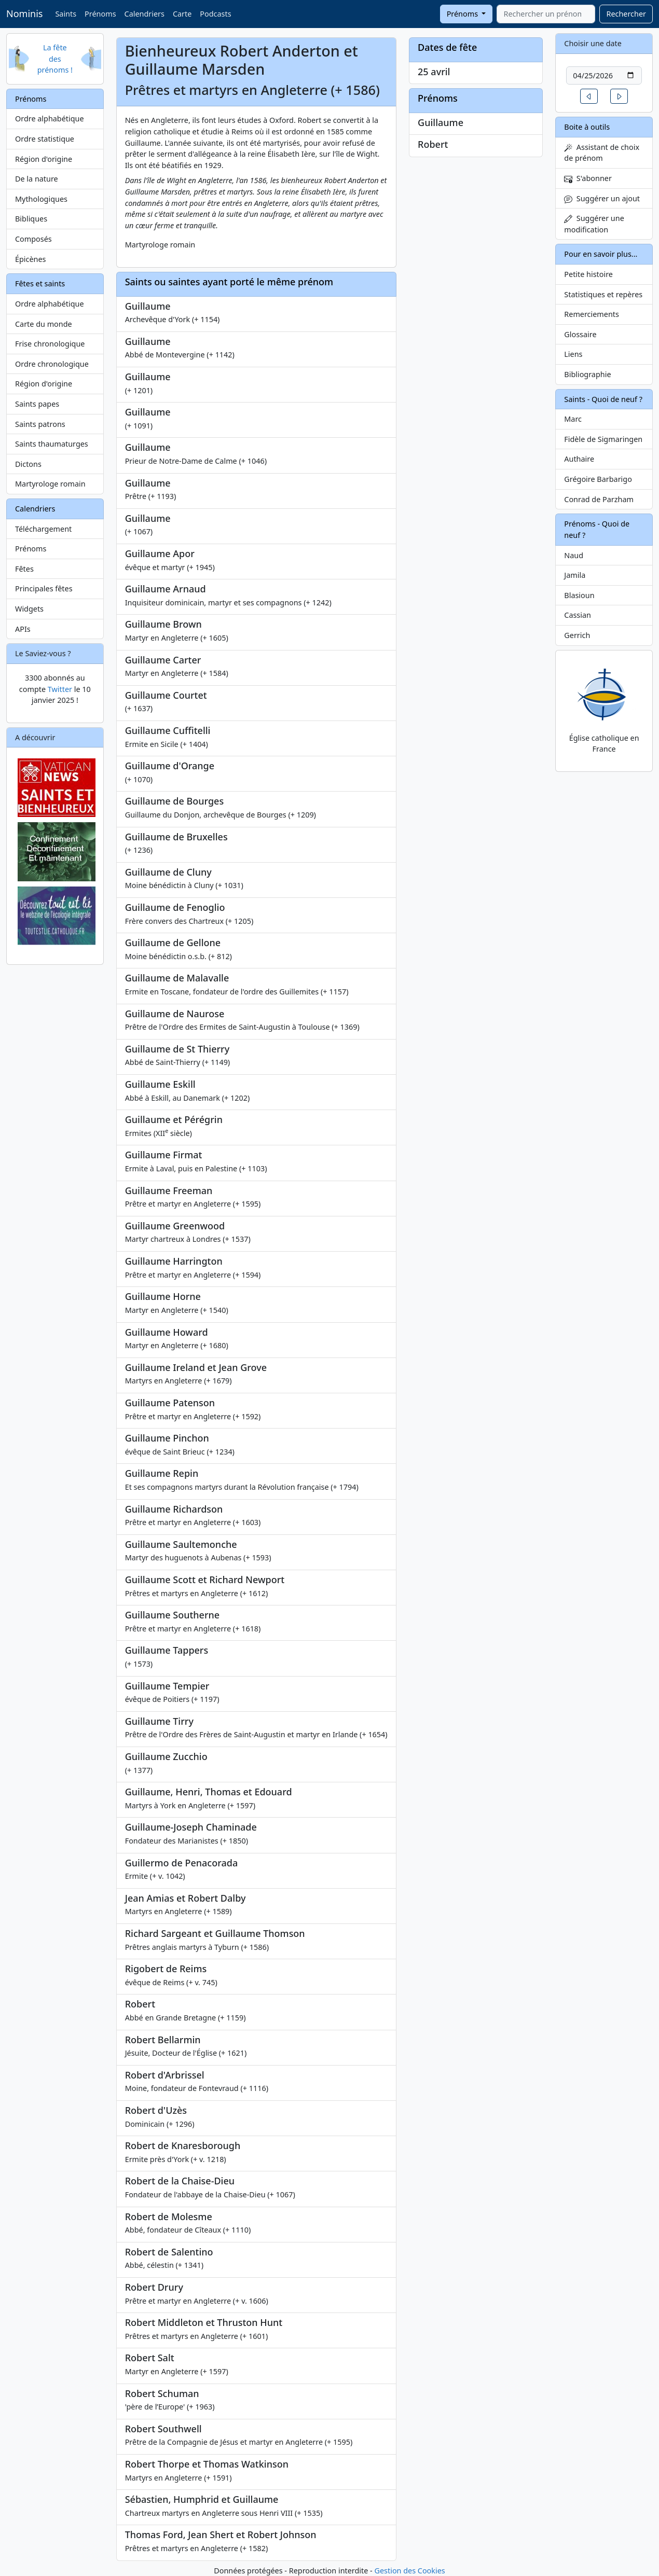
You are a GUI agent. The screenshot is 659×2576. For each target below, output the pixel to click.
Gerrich (577, 635)
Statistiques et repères (603, 294)
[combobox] (546, 14)
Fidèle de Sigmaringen (603, 439)
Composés (33, 239)
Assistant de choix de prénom (601, 152)
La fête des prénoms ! (55, 59)
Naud (573, 555)
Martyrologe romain (50, 484)
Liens (573, 354)
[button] (589, 96)
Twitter (60, 689)
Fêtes (24, 569)
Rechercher (626, 14)
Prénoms (100, 14)
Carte (182, 14)
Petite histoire (588, 274)
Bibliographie (587, 374)
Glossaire (580, 334)
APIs (23, 629)
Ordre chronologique (52, 364)
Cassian (577, 615)
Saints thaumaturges (51, 444)
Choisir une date (593, 43)
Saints (65, 14)
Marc (573, 419)
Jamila (574, 575)
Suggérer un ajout (602, 198)
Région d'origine (43, 159)
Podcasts (215, 14)
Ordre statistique (44, 139)
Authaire (579, 459)
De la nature (36, 179)
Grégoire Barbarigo (598, 479)
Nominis (24, 13)
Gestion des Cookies (409, 2570)
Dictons (28, 464)
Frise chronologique (50, 344)
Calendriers (144, 14)
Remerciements (591, 314)
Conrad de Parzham (599, 499)
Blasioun (579, 595)
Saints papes (37, 404)
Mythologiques (41, 199)
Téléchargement (43, 529)
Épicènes (30, 259)
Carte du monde (43, 324)
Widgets (29, 609)
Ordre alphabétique (49, 118)
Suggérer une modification (594, 223)
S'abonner (588, 178)
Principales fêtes (44, 588)
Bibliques (31, 219)
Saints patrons (40, 424)
